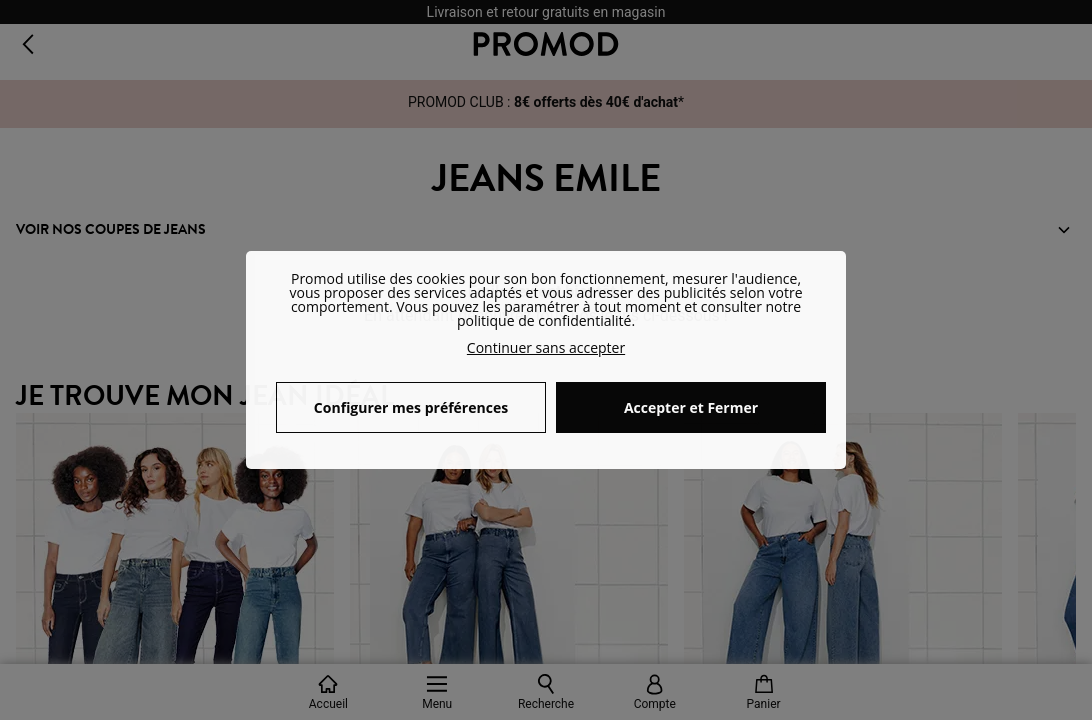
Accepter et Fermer (691, 407)
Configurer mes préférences (411, 407)
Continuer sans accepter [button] (546, 347)
